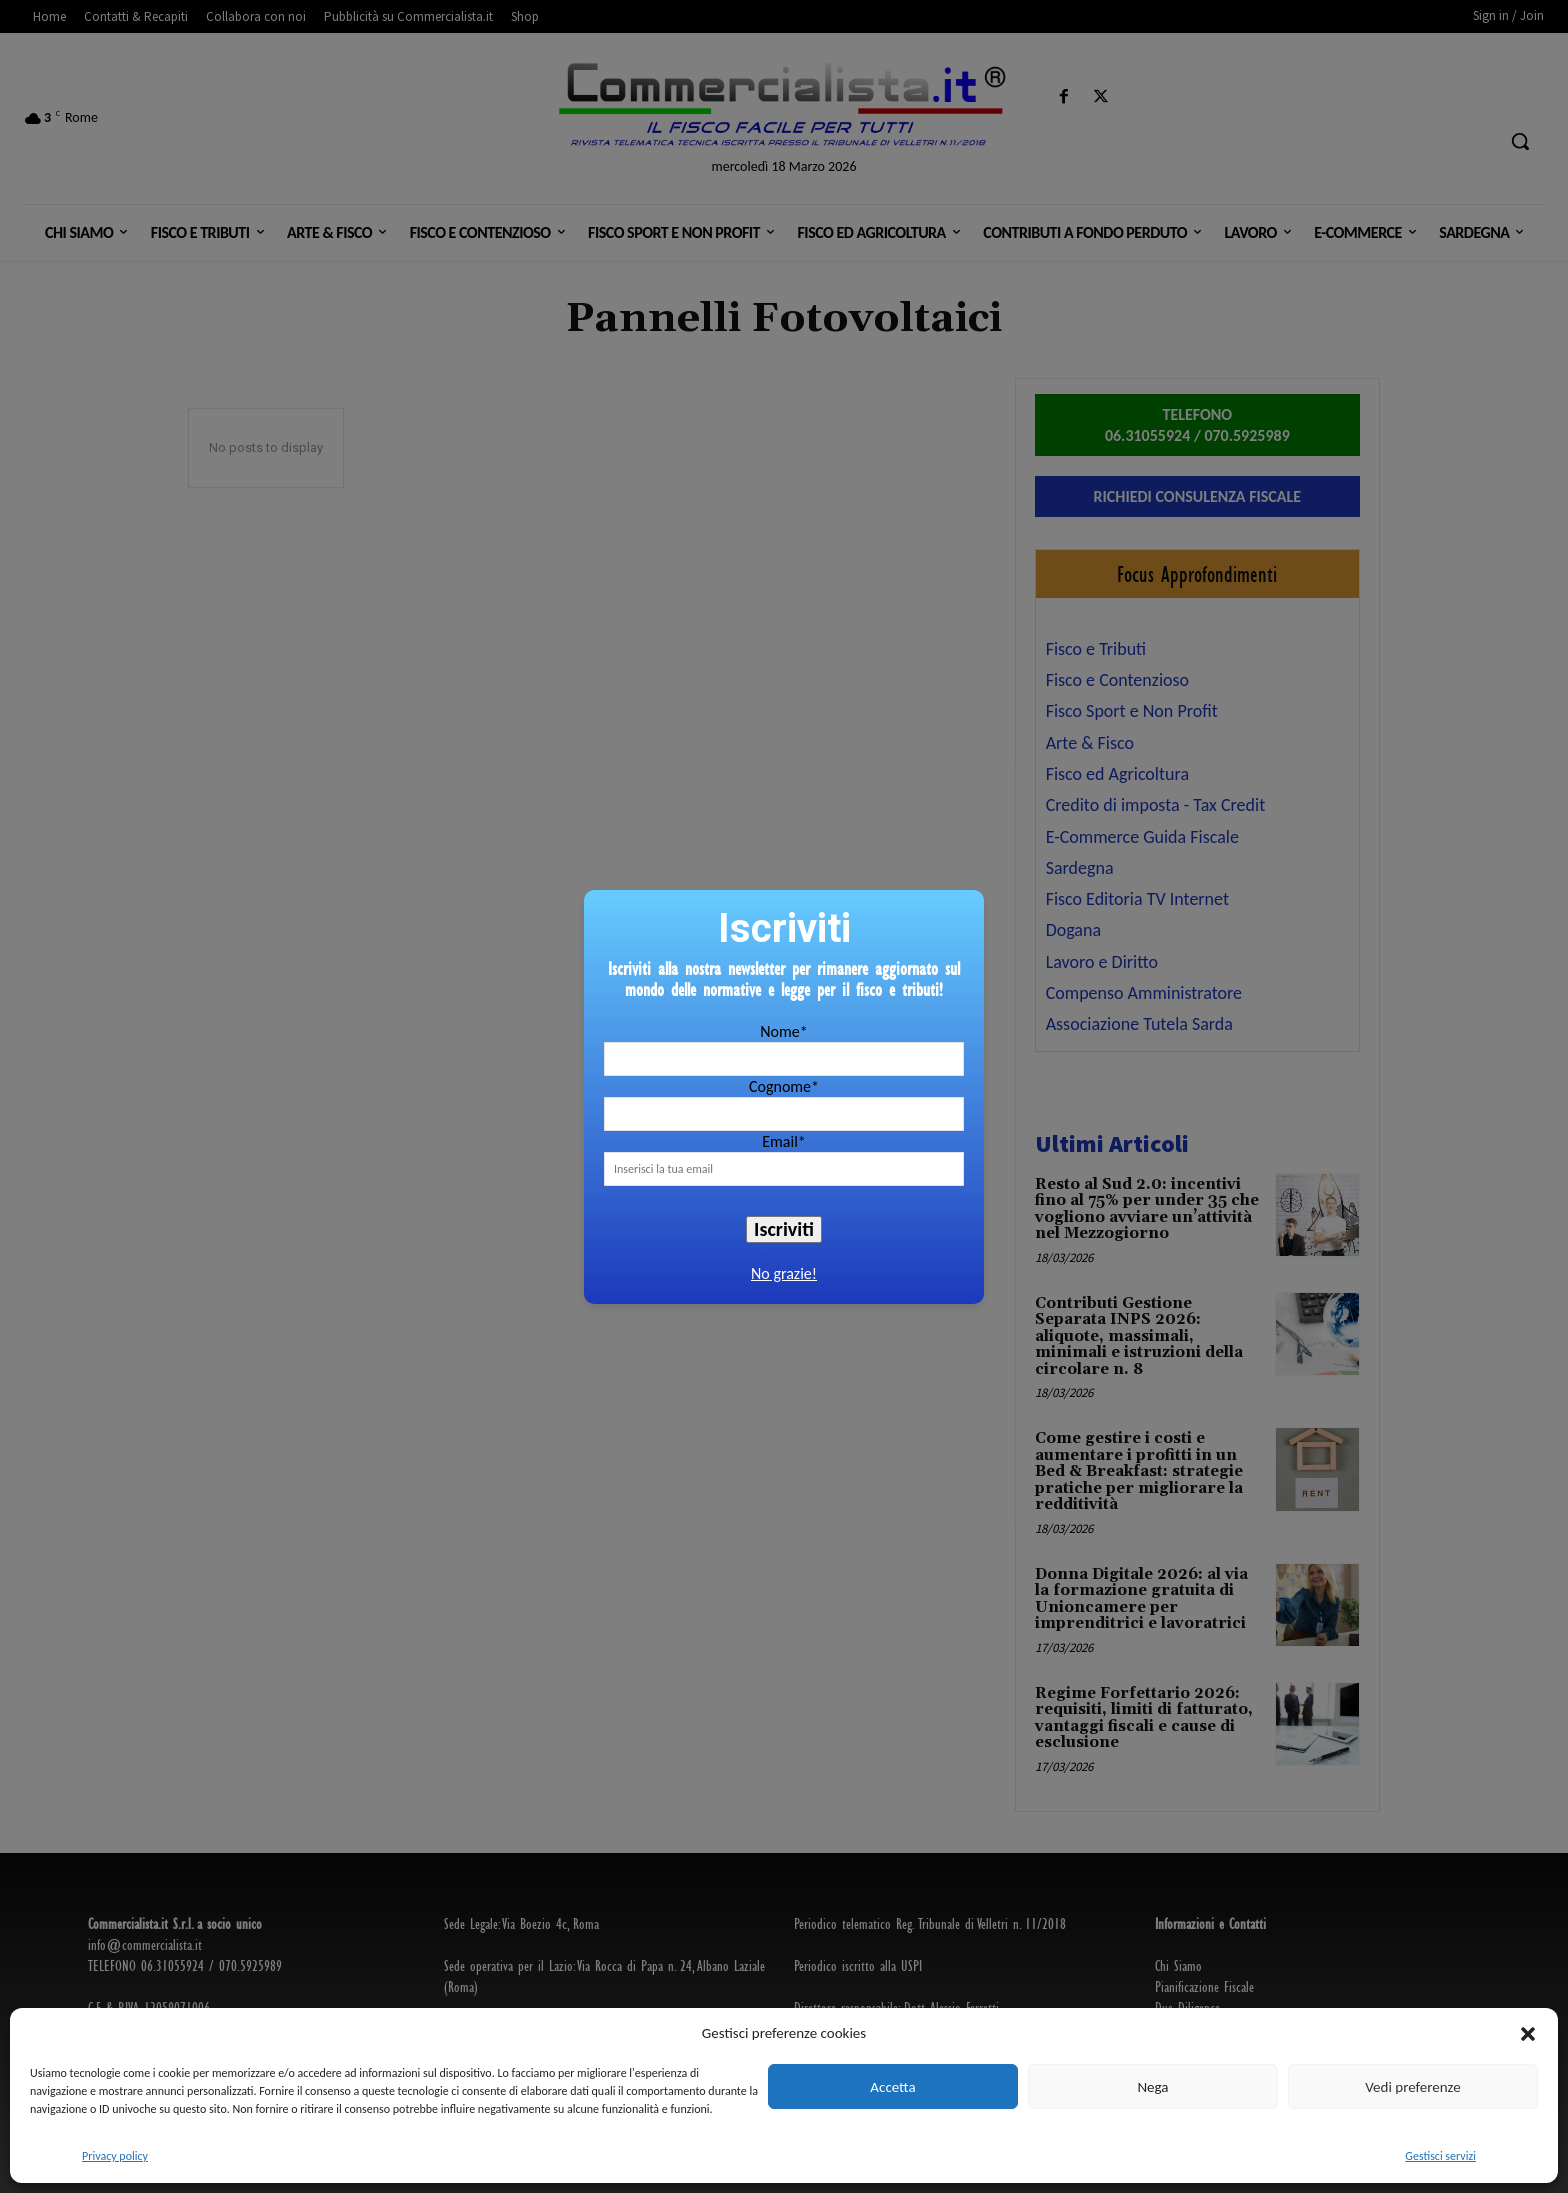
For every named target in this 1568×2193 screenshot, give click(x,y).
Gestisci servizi (1440, 2156)
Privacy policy (115, 2156)
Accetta (892, 2087)
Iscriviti (784, 1229)
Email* (784, 1141)
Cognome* (784, 1086)
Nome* (783, 1031)
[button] (1528, 2034)
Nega (1152, 2087)
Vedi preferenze (1412, 2087)
